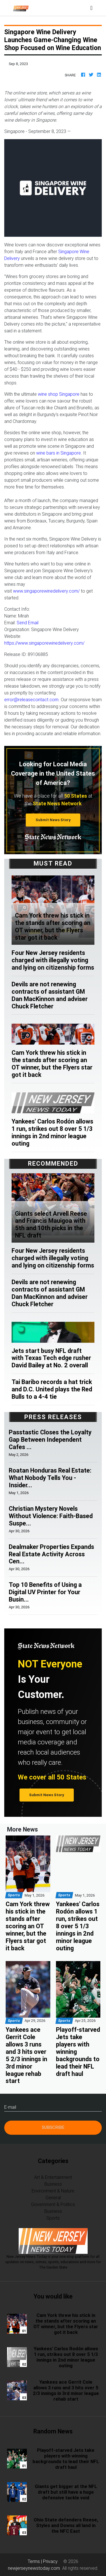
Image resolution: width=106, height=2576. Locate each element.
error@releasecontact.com (31, 699)
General (53, 2197)
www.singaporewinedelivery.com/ (46, 591)
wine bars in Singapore (58, 453)
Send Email (27, 622)
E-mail (10, 2107)
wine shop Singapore (58, 394)
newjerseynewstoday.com (34, 2568)
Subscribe (53, 2127)
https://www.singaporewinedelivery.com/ (44, 643)
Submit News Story (53, 819)
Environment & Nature (53, 2191)
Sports (53, 2218)
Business (53, 2184)
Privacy (50, 2561)
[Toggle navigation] (91, 8)
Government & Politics (53, 2204)
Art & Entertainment (53, 2177)
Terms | (35, 2561)
